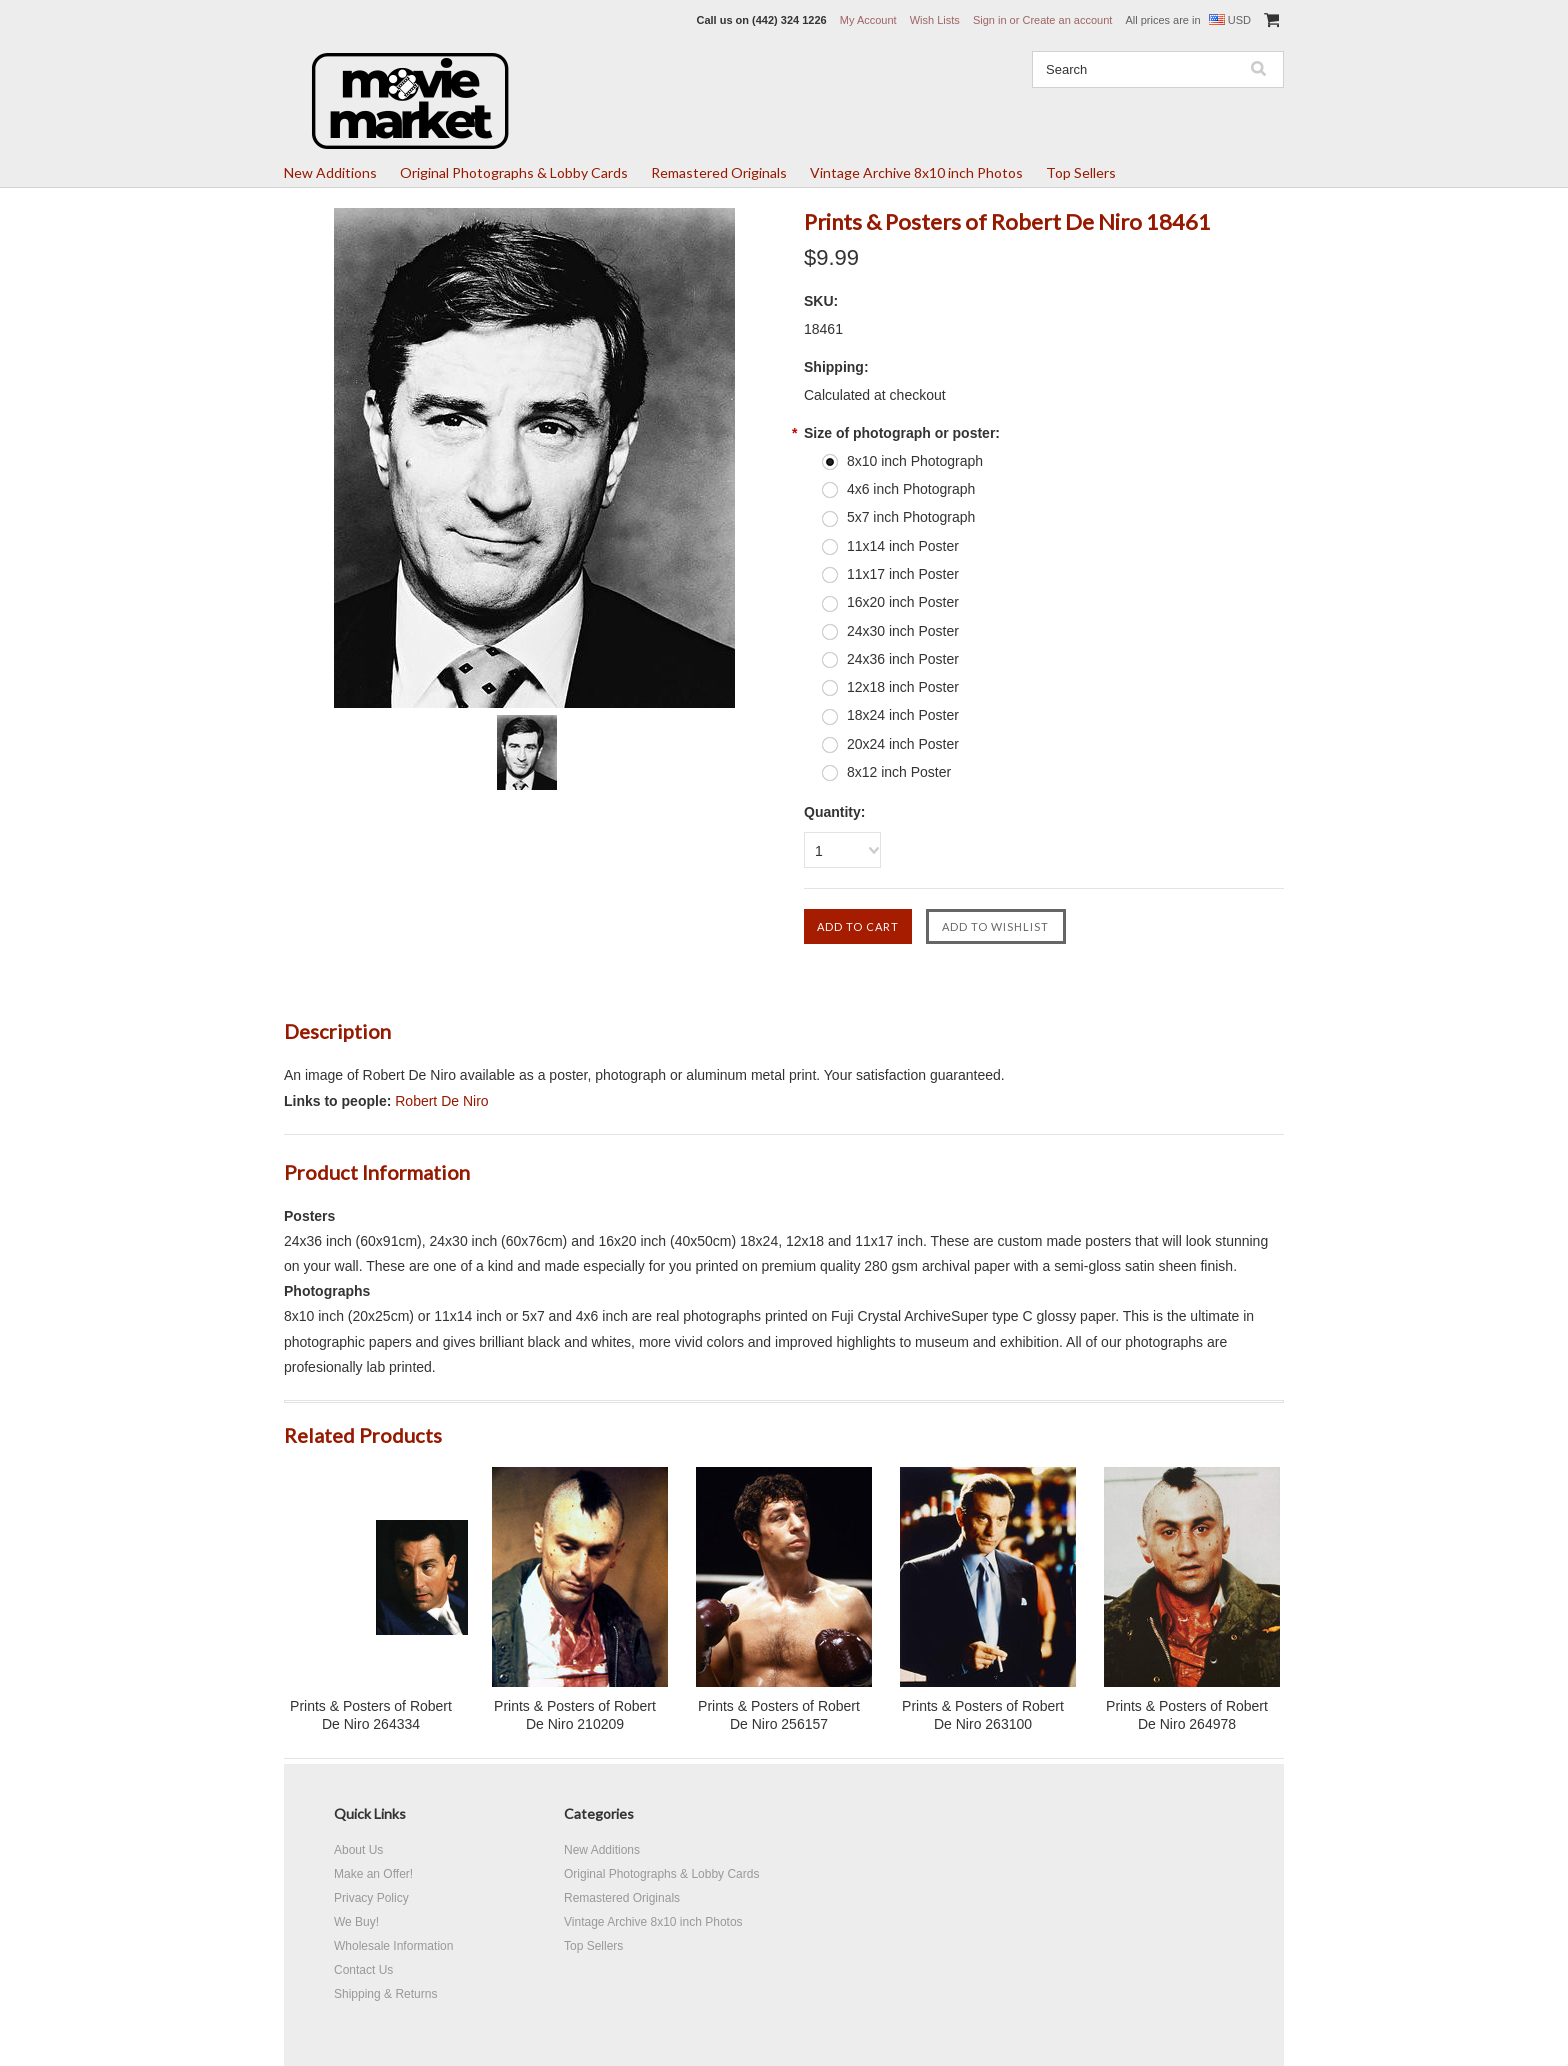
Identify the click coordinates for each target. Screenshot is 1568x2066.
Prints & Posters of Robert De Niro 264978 (1187, 1715)
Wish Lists (935, 20)
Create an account (1067, 20)
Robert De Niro (441, 1101)
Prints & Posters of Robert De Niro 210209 (575, 1715)
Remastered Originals (719, 172)
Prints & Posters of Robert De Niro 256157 (779, 1715)
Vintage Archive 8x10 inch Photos (916, 172)
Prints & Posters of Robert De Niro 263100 (983, 1715)
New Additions (330, 172)
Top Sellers (1081, 172)
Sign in (990, 20)
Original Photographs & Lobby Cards (514, 172)
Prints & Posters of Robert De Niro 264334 (371, 1715)
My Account (868, 20)
